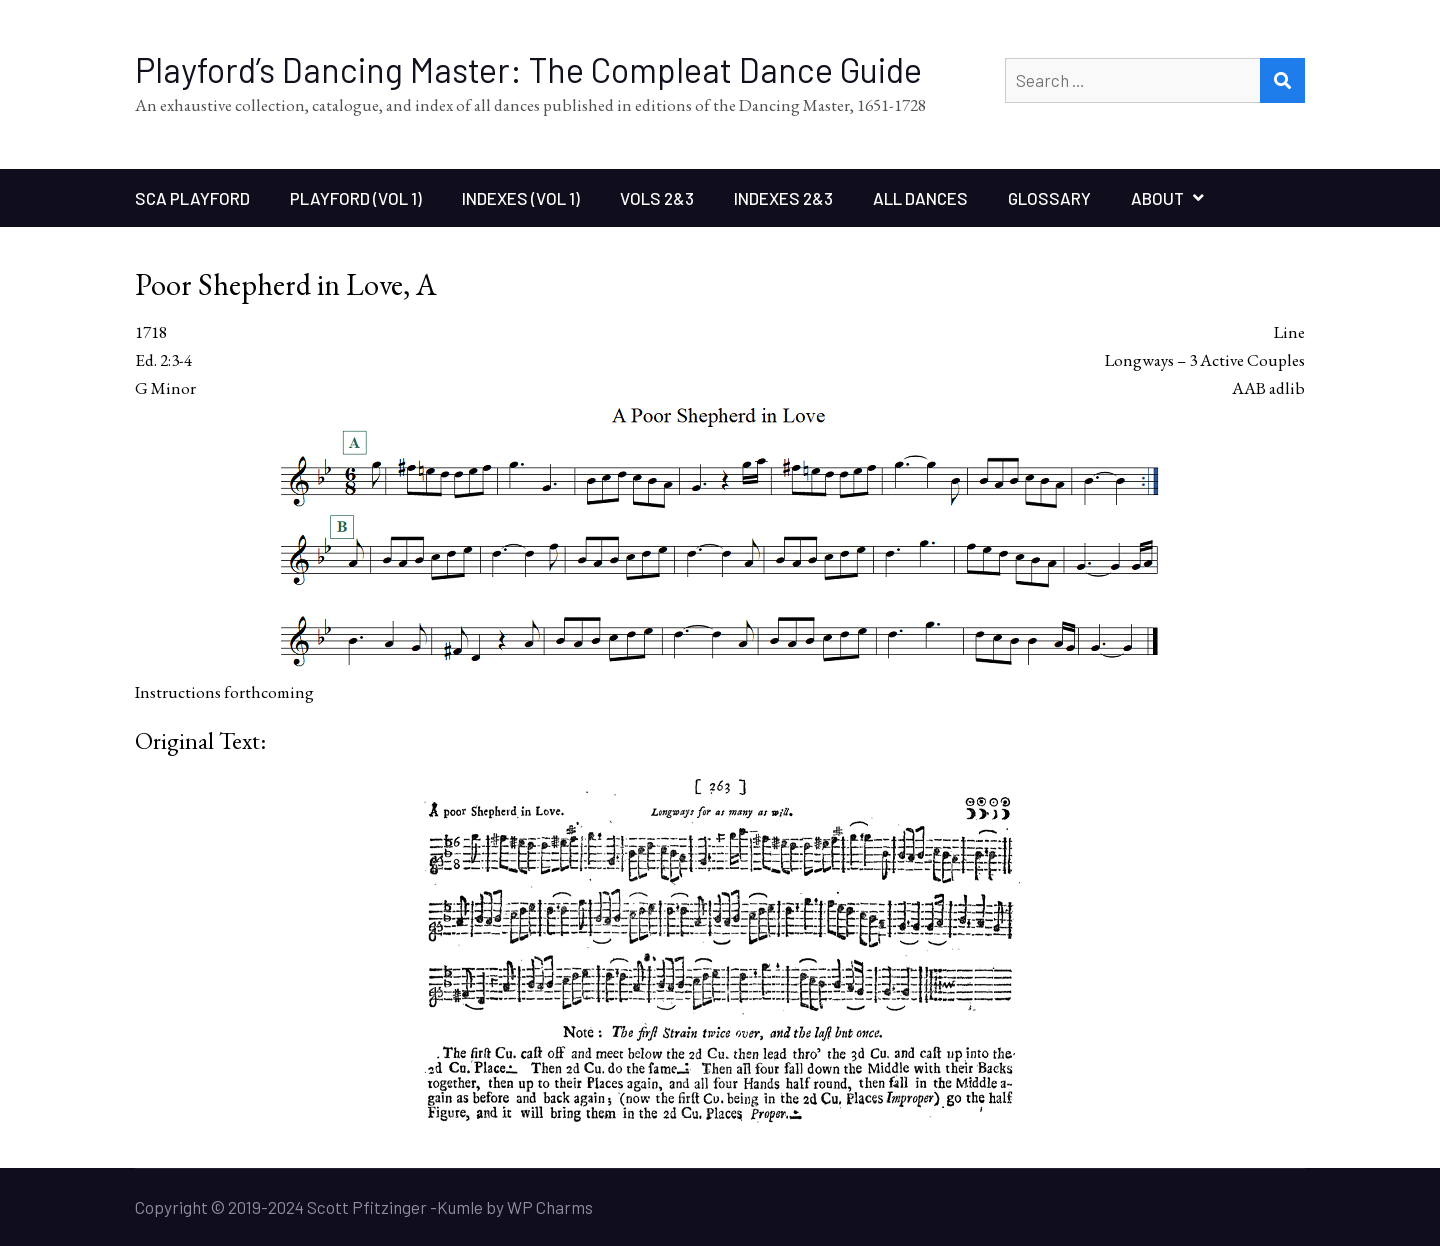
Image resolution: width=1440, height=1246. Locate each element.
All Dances (920, 198)
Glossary (1049, 198)
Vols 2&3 (657, 198)
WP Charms (550, 1207)
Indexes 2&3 (783, 198)
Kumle (460, 1207)
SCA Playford (192, 198)
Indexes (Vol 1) (521, 198)
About (1157, 198)
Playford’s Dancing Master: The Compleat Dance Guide (528, 69)
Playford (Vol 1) (356, 198)
